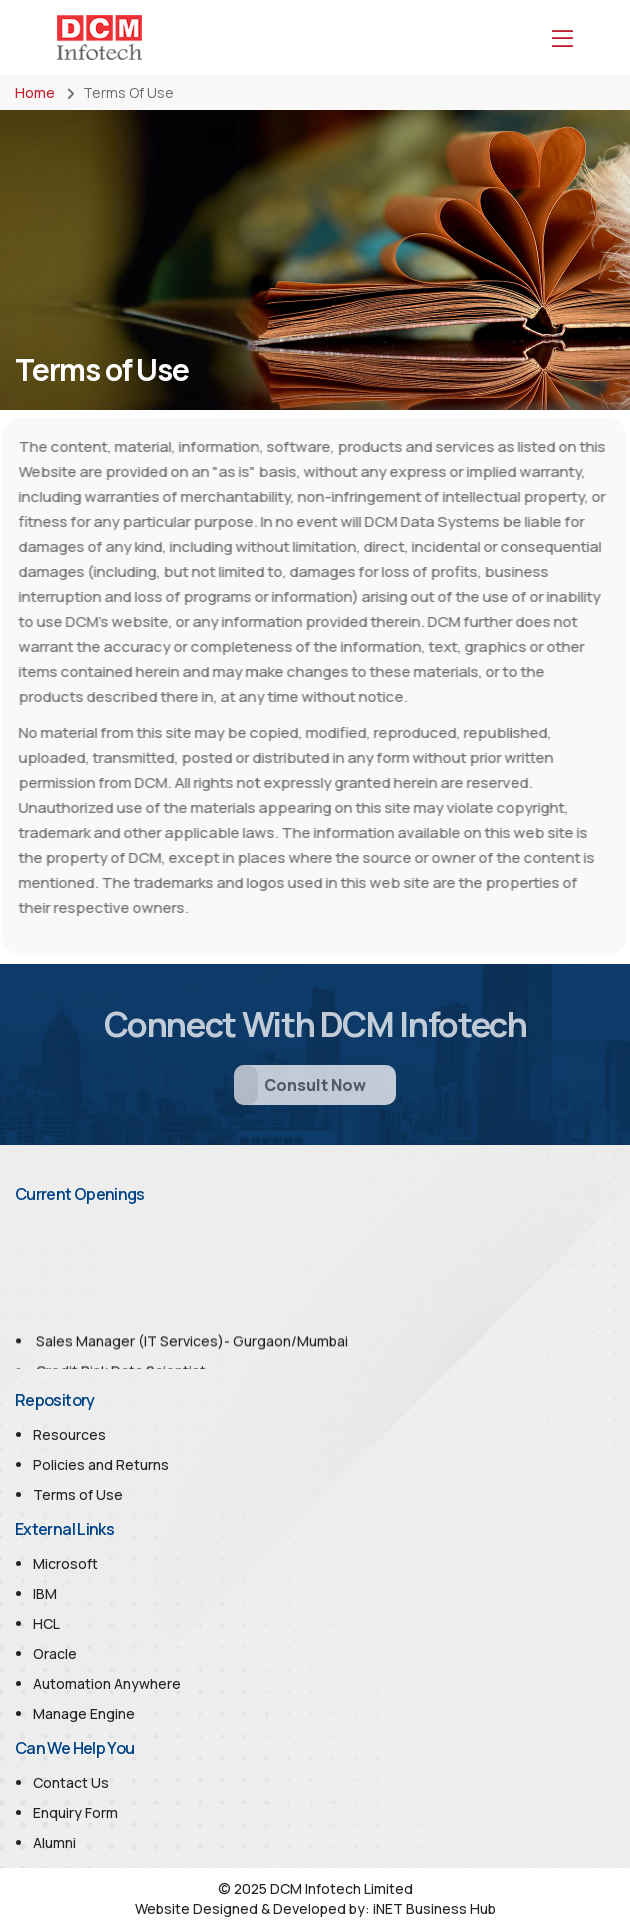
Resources (69, 1434)
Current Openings (80, 1194)
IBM (45, 1593)
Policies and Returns (101, 1464)
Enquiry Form (75, 1812)
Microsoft (65, 1563)
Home (35, 92)
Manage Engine (84, 1713)
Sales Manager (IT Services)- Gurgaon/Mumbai (192, 1345)
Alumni (54, 1842)
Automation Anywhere (107, 1683)
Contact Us (71, 1782)
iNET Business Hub (434, 1908)
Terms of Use (78, 1494)
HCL (46, 1623)
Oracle (55, 1653)
